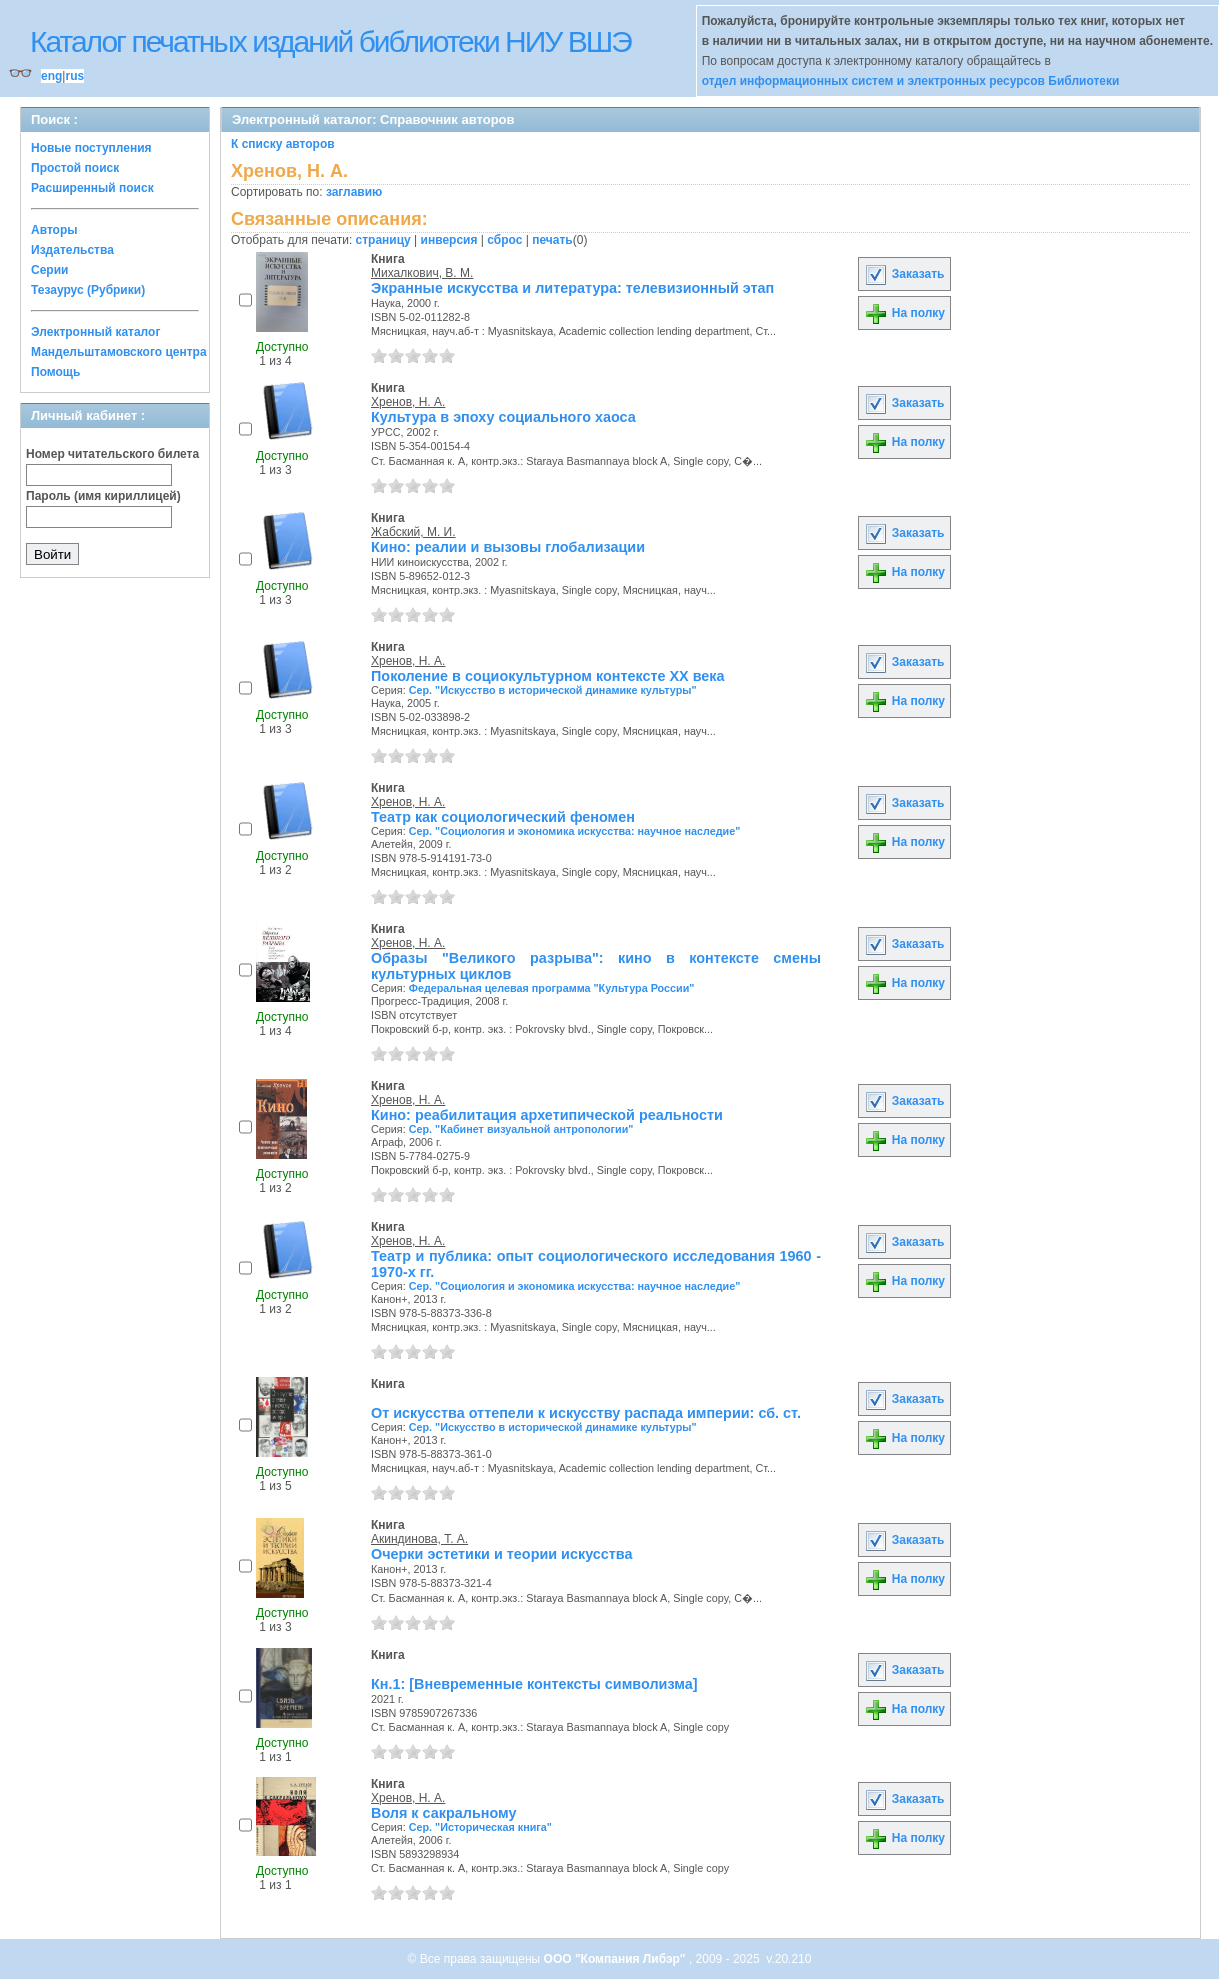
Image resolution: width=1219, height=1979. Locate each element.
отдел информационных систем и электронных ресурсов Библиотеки (911, 81)
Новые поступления (91, 148)
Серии (49, 270)
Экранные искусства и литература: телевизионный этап (572, 288)
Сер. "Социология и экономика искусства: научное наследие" (575, 831)
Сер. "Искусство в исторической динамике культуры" (553, 690)
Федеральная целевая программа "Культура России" (552, 988)
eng (51, 76)
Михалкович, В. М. (422, 273)
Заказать (904, 274)
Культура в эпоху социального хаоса (503, 417)
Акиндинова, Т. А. (419, 1539)
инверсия (449, 240)
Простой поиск (75, 168)
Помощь (55, 372)
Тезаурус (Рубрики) (88, 290)
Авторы (54, 230)
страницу (383, 240)
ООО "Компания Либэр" (616, 1959)
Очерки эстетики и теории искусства (502, 1554)
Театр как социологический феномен (503, 817)
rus (74, 76)
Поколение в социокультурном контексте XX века (548, 676)
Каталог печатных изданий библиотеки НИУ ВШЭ (330, 41)
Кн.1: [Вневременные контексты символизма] (534, 1684)
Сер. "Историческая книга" (480, 1827)
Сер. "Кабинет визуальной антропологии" (521, 1129)
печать (552, 240)
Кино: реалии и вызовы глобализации (508, 547)
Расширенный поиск (92, 188)
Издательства (72, 250)
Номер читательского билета (112, 454)
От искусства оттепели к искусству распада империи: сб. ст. (586, 1413)
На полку (904, 313)
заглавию (354, 192)
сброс (504, 240)
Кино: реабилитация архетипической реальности (547, 1115)
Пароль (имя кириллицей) (103, 496)
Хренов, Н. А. (408, 402)
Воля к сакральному (443, 1813)
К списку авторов (283, 144)
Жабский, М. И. (413, 532)
